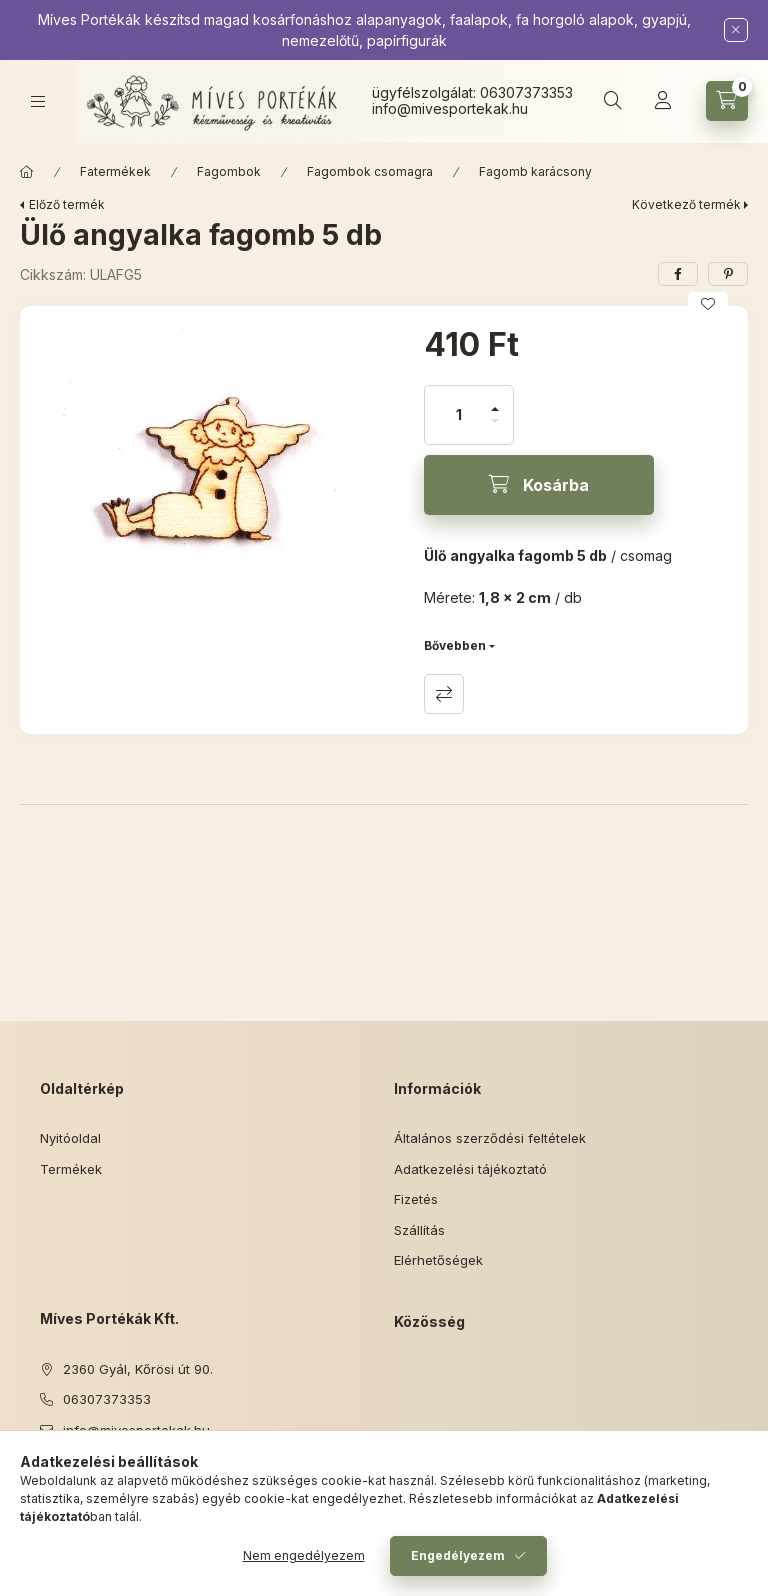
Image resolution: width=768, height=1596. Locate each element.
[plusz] (495, 400)
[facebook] (678, 274)
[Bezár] (736, 30)
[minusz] (495, 429)
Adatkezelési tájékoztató (470, 1169)
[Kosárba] (539, 485)
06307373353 (526, 92)
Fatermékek (115, 171)
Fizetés (416, 1199)
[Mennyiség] (459, 415)
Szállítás (419, 1230)
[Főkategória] (27, 172)
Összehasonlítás (444, 694)
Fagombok (229, 171)
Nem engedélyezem (304, 1555)
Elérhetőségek (438, 1260)
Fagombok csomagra (370, 171)
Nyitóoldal (70, 1138)
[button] (212, 476)
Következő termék (686, 204)
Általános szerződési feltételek (490, 1138)
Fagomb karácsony (535, 171)
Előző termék (67, 204)
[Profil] (663, 101)
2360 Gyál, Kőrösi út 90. (138, 1369)
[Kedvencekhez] (708, 304)
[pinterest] (728, 274)
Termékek (71, 1169)
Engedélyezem (458, 1555)
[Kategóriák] (38, 101)
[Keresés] (613, 101)
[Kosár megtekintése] (727, 101)
